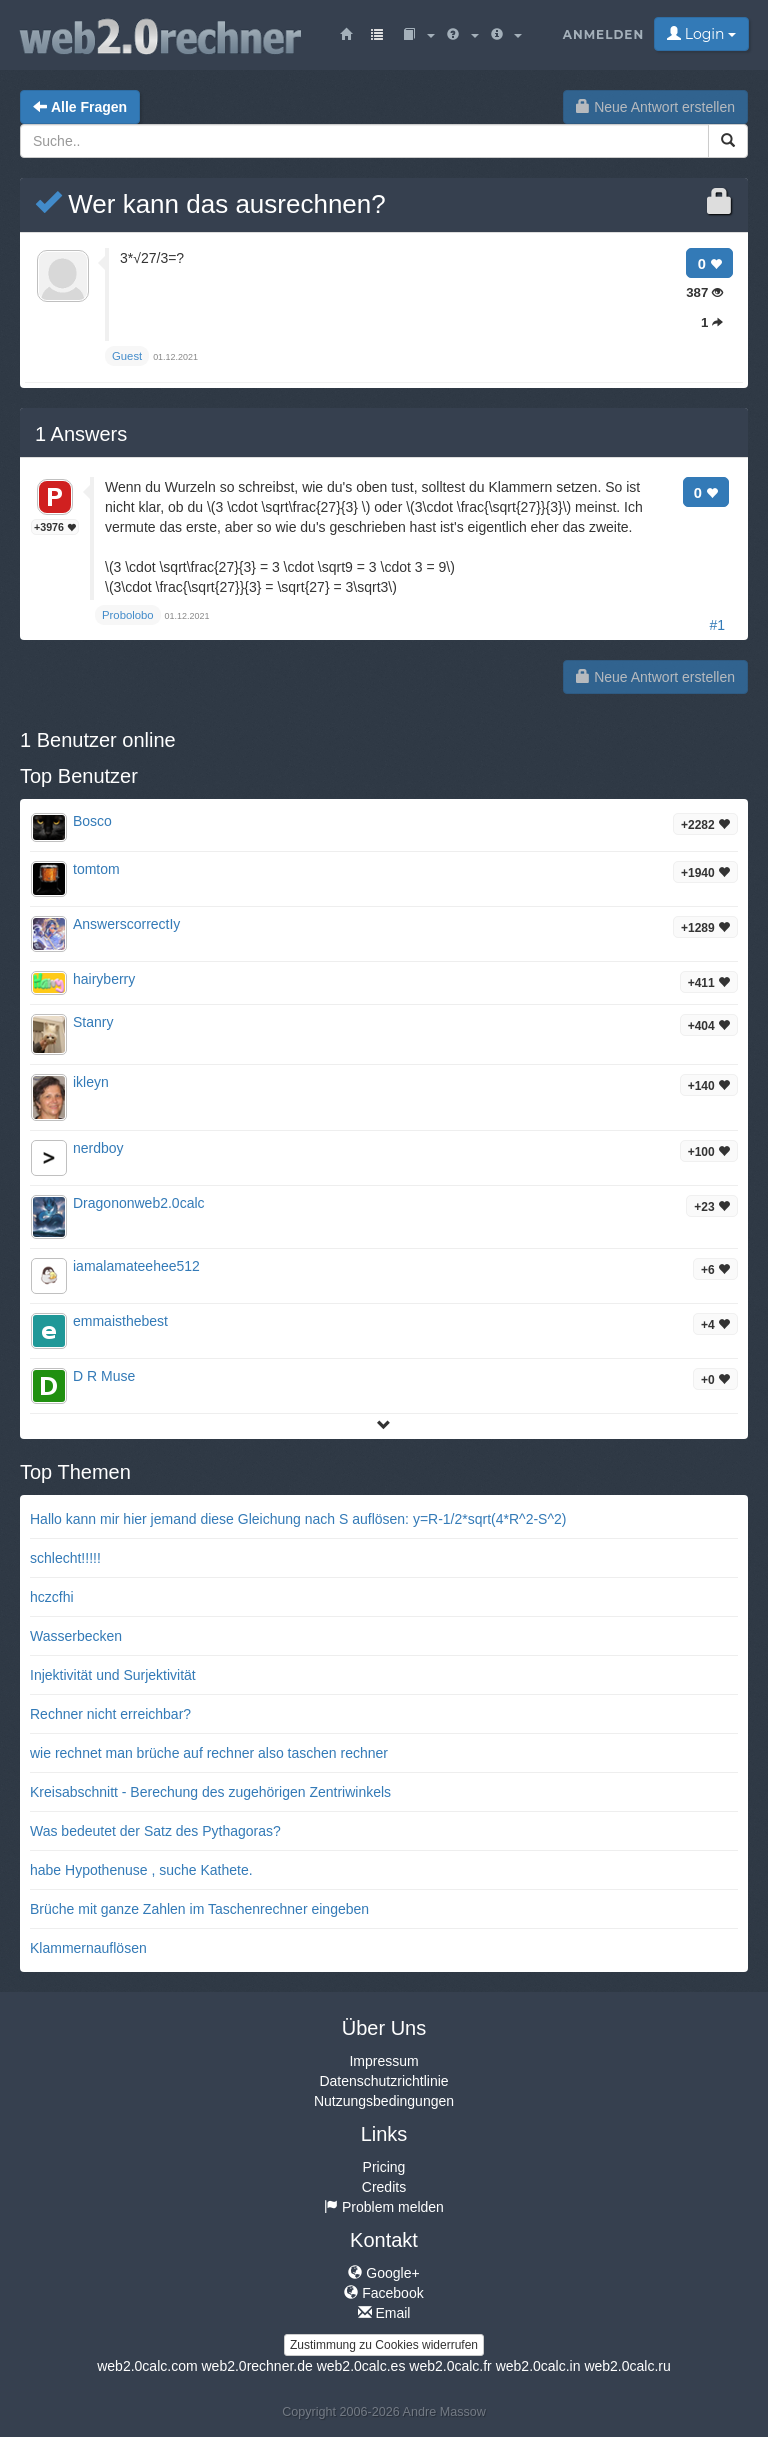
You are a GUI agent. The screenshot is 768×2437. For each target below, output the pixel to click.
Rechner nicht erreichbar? (110, 1714)
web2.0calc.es (361, 2366)
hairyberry (104, 979)
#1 (717, 625)
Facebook (383, 2293)
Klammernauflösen (88, 1948)
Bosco (92, 821)
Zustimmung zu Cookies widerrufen (384, 2345)
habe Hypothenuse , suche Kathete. (141, 1870)
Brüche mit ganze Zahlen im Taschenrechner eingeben (199, 1909)
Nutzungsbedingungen (384, 2101)
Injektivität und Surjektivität (113, 1675)
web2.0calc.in (538, 2366)
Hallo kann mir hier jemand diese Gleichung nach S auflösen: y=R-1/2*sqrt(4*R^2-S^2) (298, 1519)
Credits (384, 2187)
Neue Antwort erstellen (655, 107)
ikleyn (91, 1082)
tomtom (96, 869)
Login (701, 34)
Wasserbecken (76, 1636)
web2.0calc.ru (627, 2366)
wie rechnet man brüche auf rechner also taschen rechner (209, 1753)
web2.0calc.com (147, 2366)
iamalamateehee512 (136, 1266)
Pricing (384, 2167)
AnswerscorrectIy (126, 924)
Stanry (93, 1022)
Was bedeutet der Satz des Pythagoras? (155, 1831)
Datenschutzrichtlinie (383, 2081)
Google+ (383, 2273)
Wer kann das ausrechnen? (210, 204)
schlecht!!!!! (65, 1558)
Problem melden (384, 2207)
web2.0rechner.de (256, 2366)
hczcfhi (52, 1597)
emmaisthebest (120, 1321)
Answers (81, 434)
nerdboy (98, 1148)
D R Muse (104, 1376)
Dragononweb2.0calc (139, 1203)
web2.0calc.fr (450, 2366)
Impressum (383, 2061)
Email (384, 2313)
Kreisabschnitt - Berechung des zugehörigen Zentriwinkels (210, 1792)
